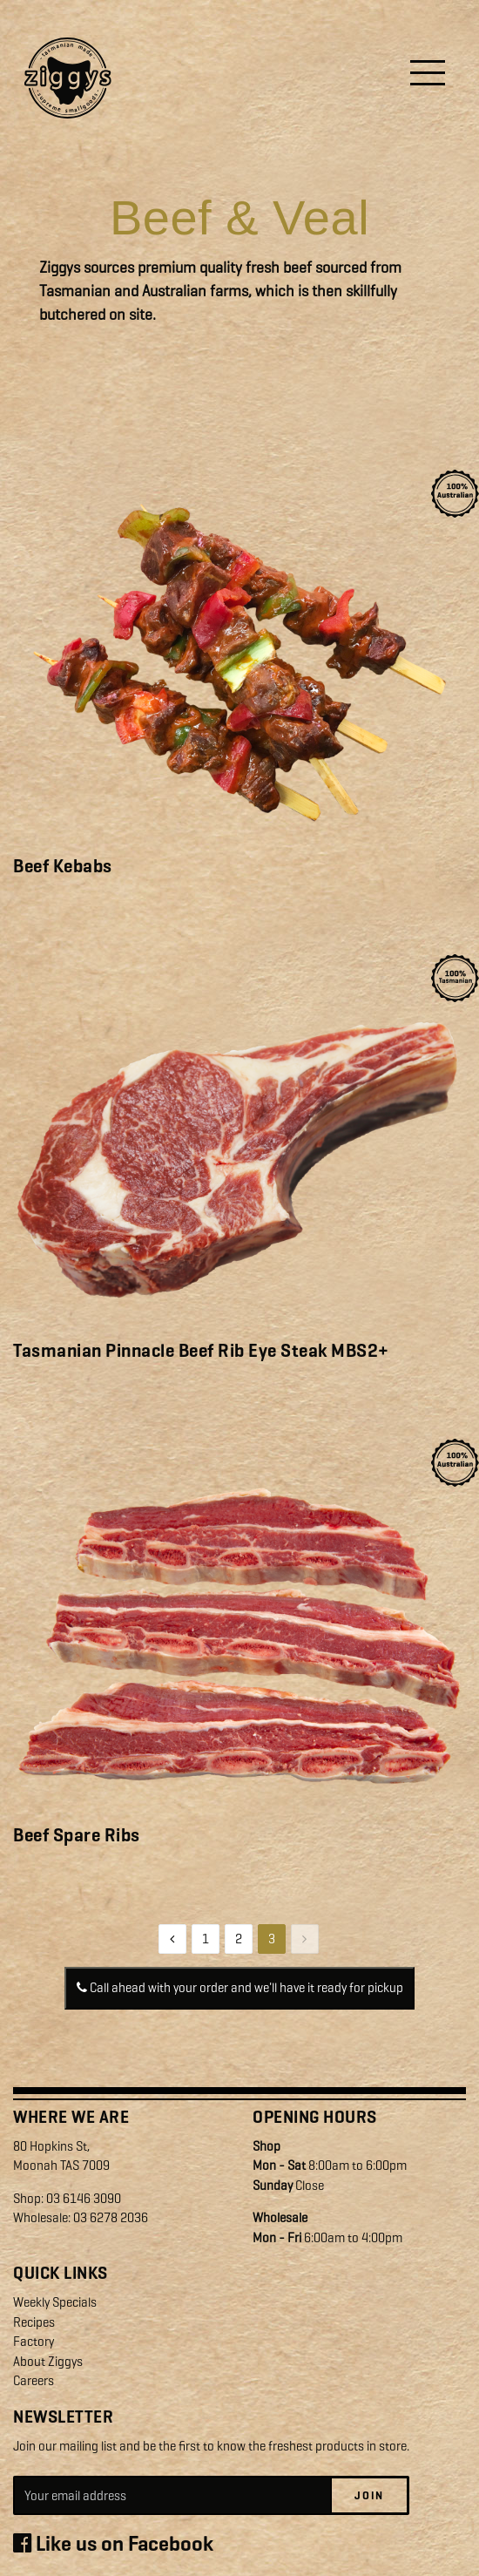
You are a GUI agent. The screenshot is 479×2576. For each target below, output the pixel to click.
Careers (33, 2381)
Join (369, 2495)
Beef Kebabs (62, 866)
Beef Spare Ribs (76, 1835)
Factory (33, 2341)
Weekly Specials (55, 2302)
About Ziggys (48, 2361)
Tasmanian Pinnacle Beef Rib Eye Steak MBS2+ (201, 1350)
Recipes (34, 2322)
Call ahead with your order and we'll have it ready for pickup (240, 1988)
